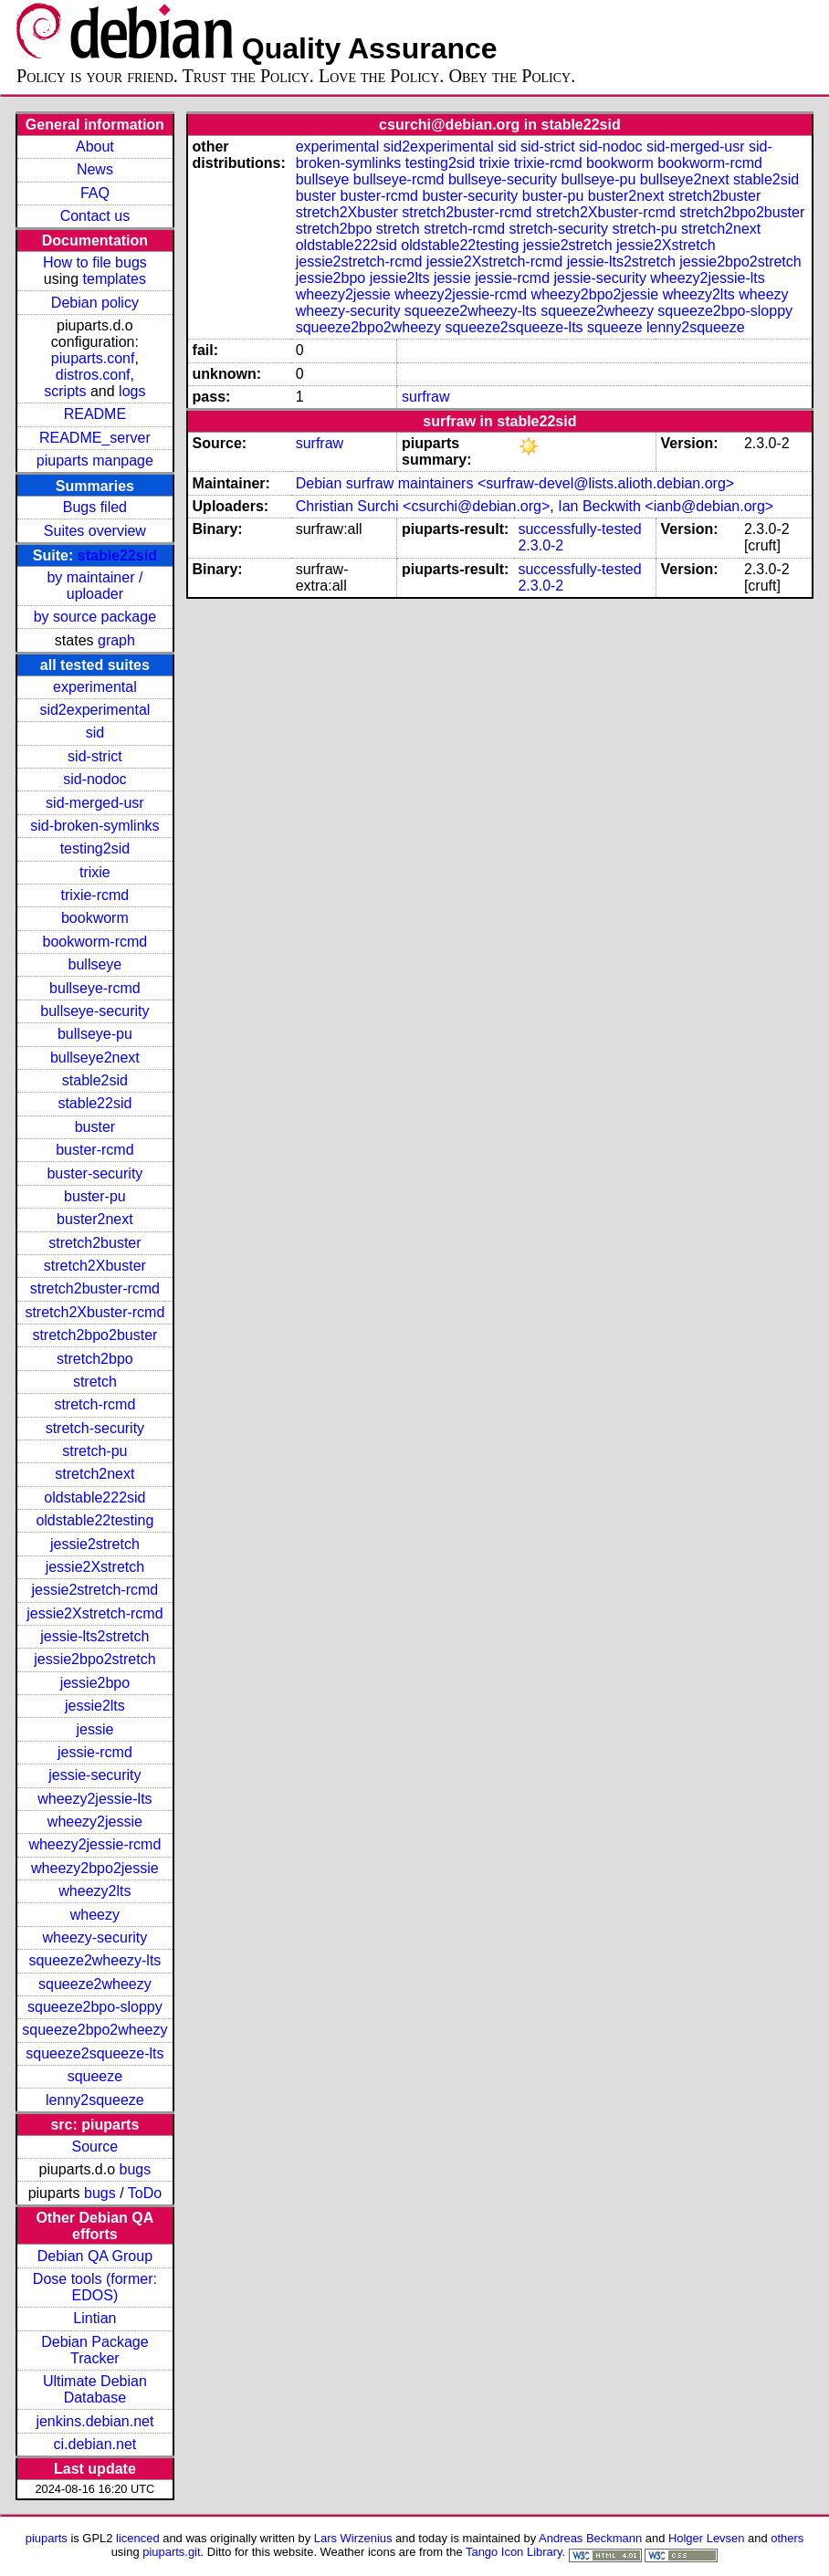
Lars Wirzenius (353, 2538)
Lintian (94, 2318)
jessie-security (94, 1775)
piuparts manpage (95, 460)
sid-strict (95, 756)
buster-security (94, 1173)
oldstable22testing (94, 1520)
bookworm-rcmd (95, 941)
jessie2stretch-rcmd (95, 1589)
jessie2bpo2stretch (94, 1659)
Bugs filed (95, 507)
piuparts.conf (93, 358)
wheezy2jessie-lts (94, 1798)
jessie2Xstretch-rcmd (94, 1613)
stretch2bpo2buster (94, 1335)
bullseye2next (95, 1057)
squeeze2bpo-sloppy (95, 2007)
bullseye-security (94, 1011)
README (95, 414)
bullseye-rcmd (95, 988)
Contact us (95, 216)
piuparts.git (171, 2552)
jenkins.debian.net (94, 2421)
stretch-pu (94, 1451)
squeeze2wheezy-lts (94, 1960)
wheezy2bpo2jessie (95, 1868)
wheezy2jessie (94, 1821)
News (95, 169)
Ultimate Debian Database (95, 2389)
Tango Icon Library (514, 2552)
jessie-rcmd (95, 1752)
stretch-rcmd (94, 1404)
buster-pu (95, 1196)
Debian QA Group (94, 2256)
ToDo (145, 2193)
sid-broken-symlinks (94, 825)
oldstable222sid (94, 1497)
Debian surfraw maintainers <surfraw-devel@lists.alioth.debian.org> (515, 483)
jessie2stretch (95, 1544)
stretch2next (94, 1474)
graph (116, 640)
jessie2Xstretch (95, 1567)
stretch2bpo (95, 1359)
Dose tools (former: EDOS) (95, 2287)
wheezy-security (95, 1937)
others (787, 2538)
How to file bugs (95, 262)
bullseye (95, 964)
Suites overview (95, 531)
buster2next (95, 1219)
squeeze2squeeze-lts (94, 2053)
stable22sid (117, 555)
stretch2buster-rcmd (95, 1288)
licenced (138, 2538)
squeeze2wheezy (95, 1984)
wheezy (95, 1914)
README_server (95, 437)
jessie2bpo (95, 1683)
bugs (136, 2169)
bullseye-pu (95, 1034)
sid (95, 732)
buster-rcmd (94, 1149)
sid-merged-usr (95, 803)
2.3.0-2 (540, 545)
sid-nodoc (94, 779)
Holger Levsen (706, 2538)
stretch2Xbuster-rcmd (94, 1312)
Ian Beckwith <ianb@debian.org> (665, 506)
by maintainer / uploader (94, 586)
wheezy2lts (94, 1891)
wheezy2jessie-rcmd (94, 1844)
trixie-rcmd (95, 895)
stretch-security (95, 1428)
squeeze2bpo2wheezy (94, 2029)
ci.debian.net (95, 2444)
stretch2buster (94, 1243)
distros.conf (93, 374)
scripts (65, 391)
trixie (94, 872)
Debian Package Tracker (94, 2350)
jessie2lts (95, 1705)
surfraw (425, 396)
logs (132, 391)
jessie (94, 1729)
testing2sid (95, 848)
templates (114, 279)
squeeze (95, 2076)
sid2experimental (94, 709)
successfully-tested (579, 529)
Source (95, 2146)
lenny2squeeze (95, 2100)
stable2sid (95, 1080)
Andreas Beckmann (590, 2538)
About (95, 146)
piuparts (47, 2538)
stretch (95, 1381)
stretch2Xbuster (95, 1265)
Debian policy (95, 302)
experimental (95, 687)
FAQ (95, 193)
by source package (95, 616)
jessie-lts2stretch (94, 1636)
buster (95, 1127)
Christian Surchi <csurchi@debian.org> (423, 506)
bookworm (95, 918)
